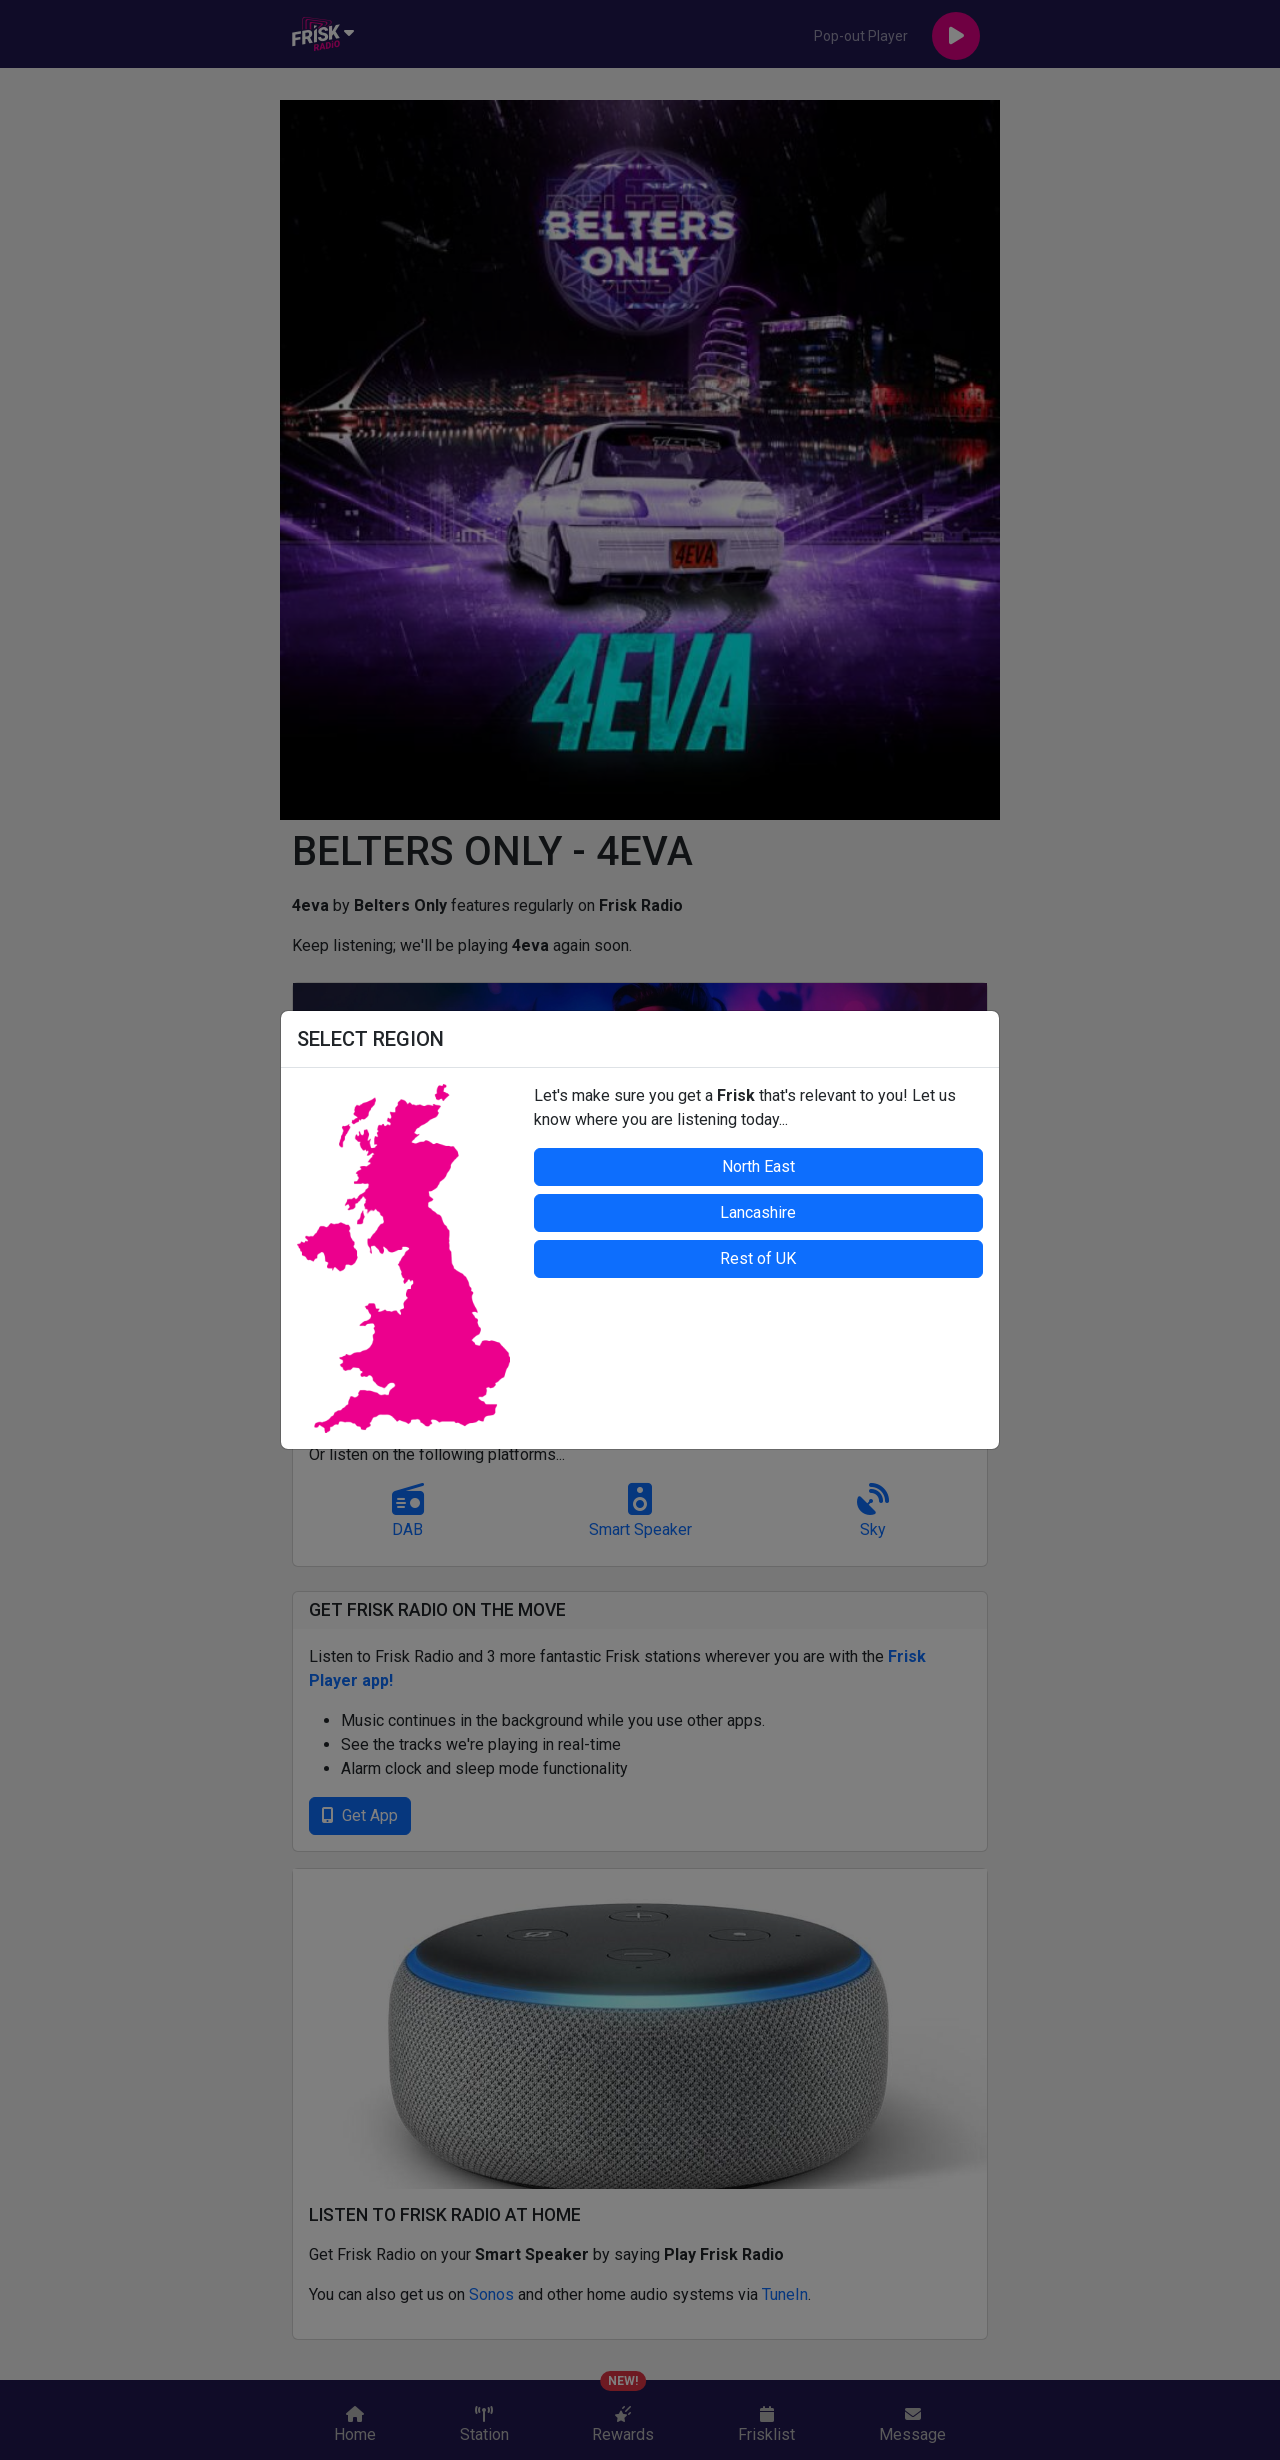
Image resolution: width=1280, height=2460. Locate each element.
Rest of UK (758, 1258)
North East (758, 1166)
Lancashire (758, 1212)
